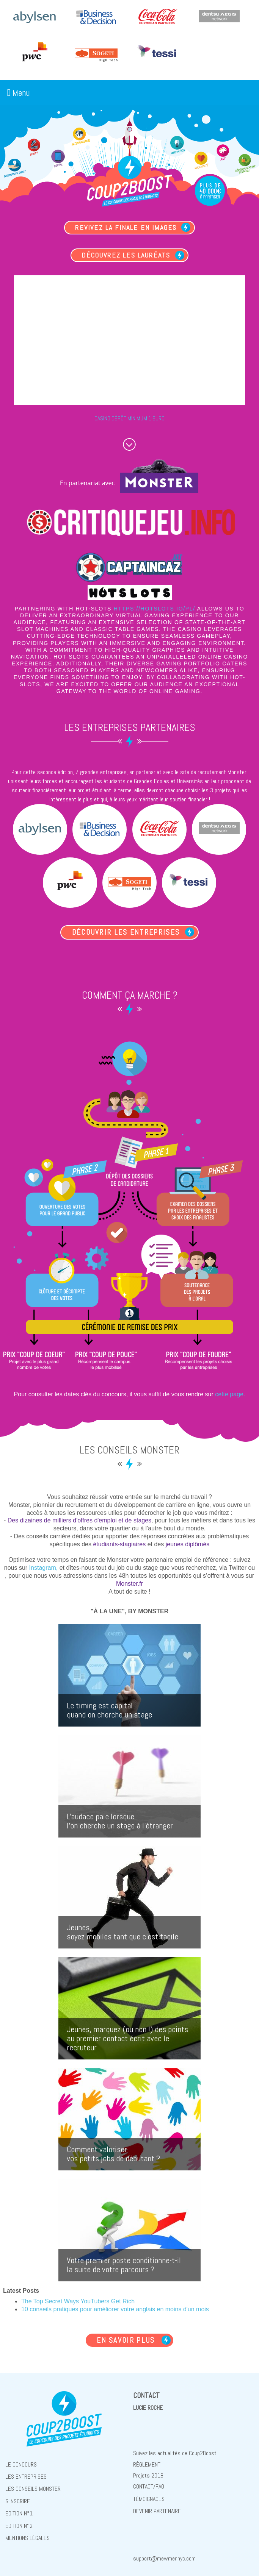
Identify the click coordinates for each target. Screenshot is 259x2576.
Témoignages (149, 2495)
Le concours (21, 2463)
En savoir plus (126, 2339)
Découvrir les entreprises (126, 932)
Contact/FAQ (148, 2483)
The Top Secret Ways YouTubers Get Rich (78, 2301)
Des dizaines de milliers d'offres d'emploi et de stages (79, 1520)
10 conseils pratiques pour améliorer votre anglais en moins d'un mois (115, 2309)
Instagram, (43, 1567)
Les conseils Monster (33, 2486)
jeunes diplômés (188, 1543)
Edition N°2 (19, 2520)
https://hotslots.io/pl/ (154, 611)
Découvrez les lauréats (126, 257)
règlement (146, 2463)
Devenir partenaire (157, 2506)
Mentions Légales (27, 2532)
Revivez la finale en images (126, 228)
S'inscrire (17, 2497)
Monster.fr (129, 1583)
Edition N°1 (19, 2509)
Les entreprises (26, 2474)
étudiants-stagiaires (119, 1543)
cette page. (230, 1393)
